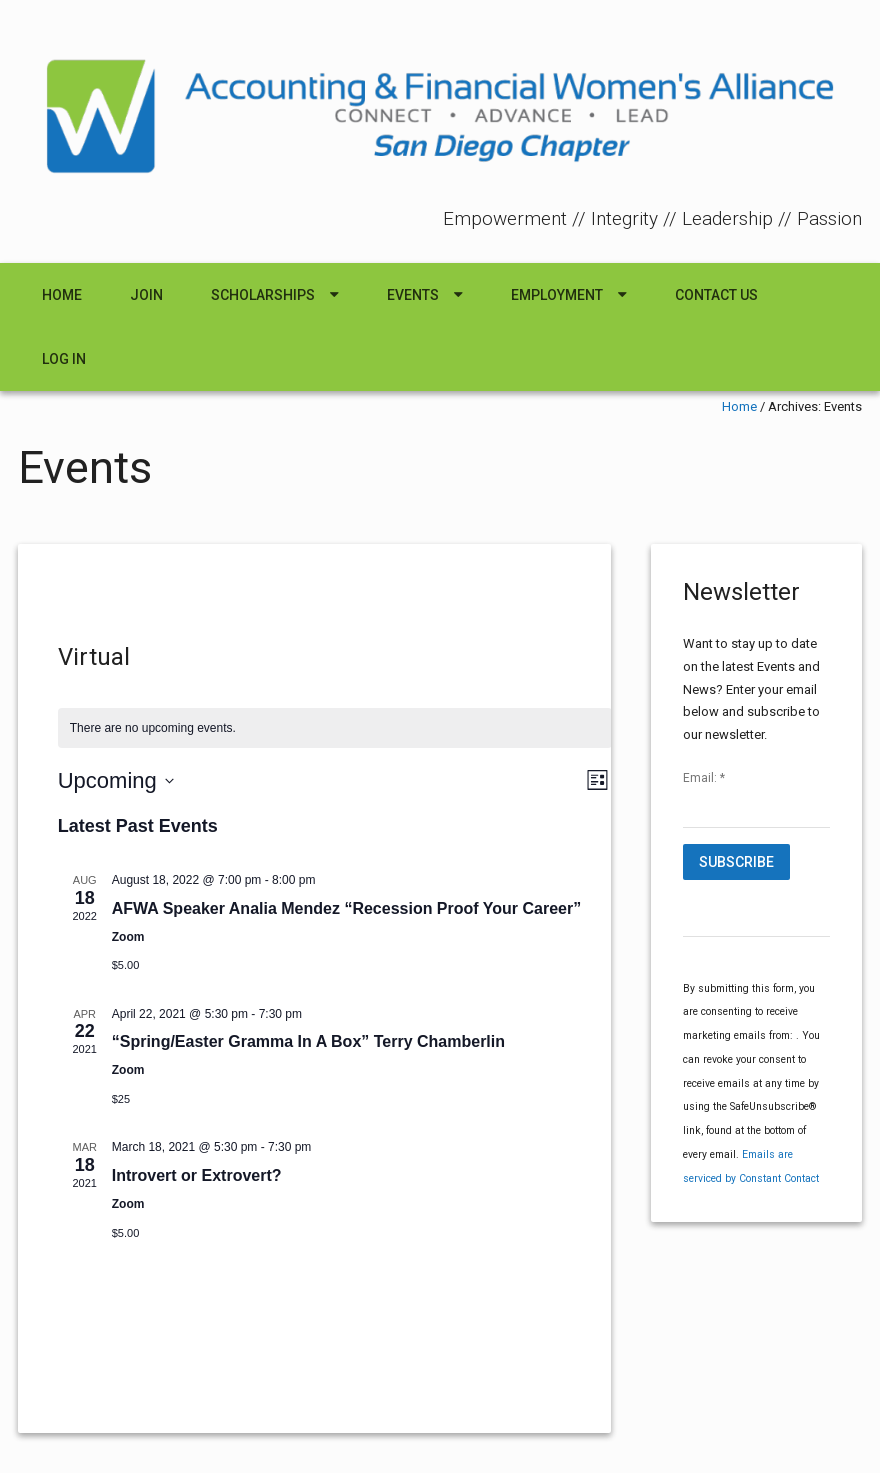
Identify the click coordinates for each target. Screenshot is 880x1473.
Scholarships (263, 295)
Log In (64, 359)
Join (146, 295)
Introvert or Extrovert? (197, 1175)
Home (62, 295)
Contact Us (716, 295)
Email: (704, 778)
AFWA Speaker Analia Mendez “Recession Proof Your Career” (346, 908)
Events (413, 295)
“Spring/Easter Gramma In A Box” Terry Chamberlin (308, 1041)
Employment (557, 295)
